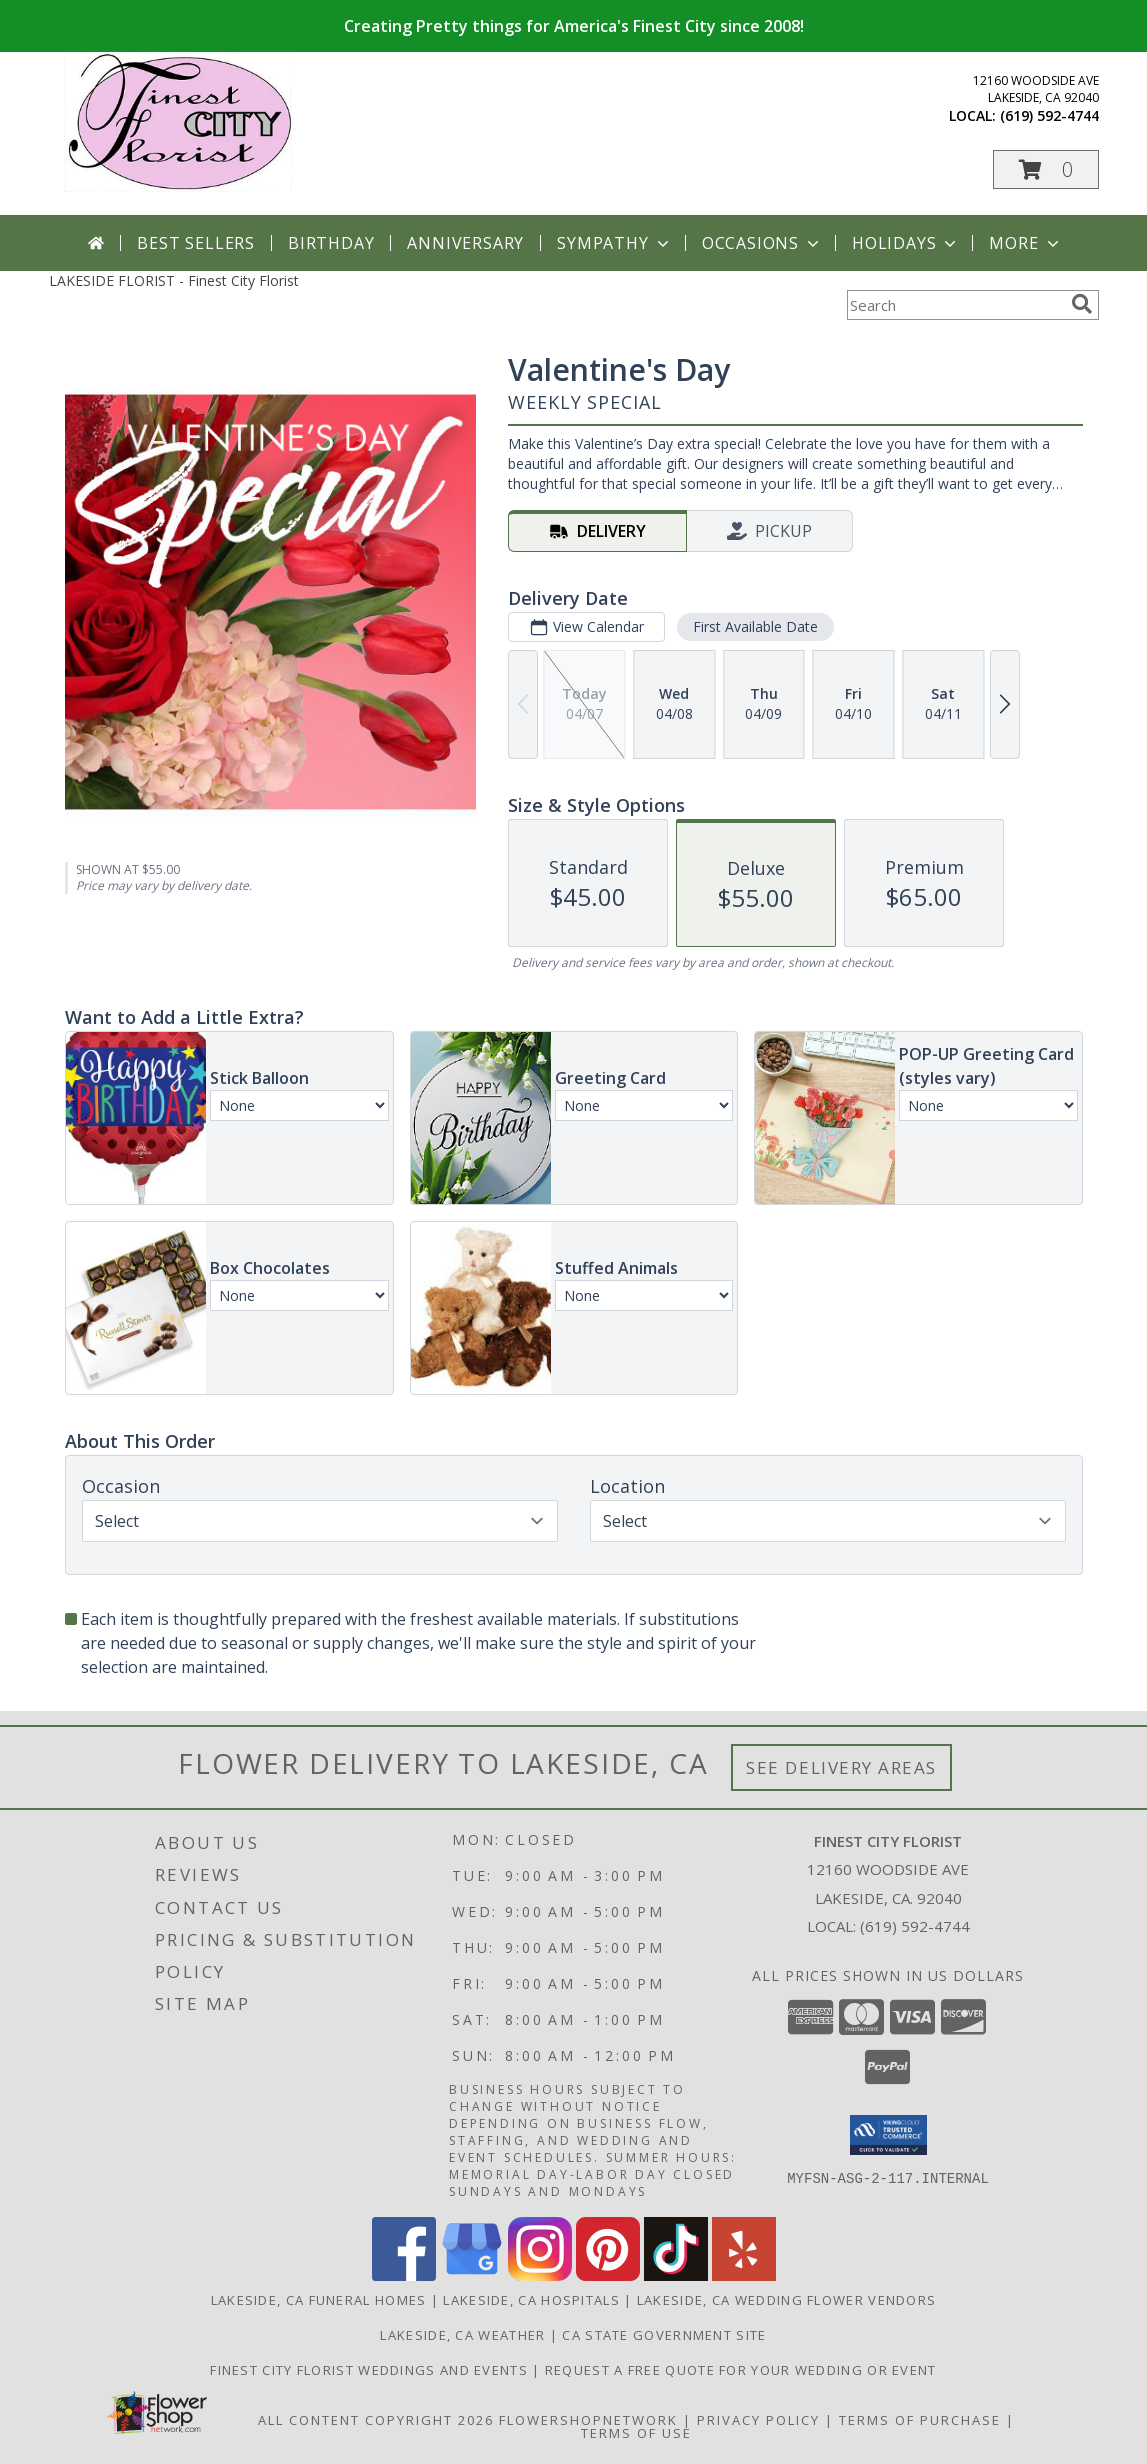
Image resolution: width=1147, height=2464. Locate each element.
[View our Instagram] (540, 2275)
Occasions (762, 243)
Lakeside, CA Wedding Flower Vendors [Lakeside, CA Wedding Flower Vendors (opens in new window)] (787, 2300)
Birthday (331, 243)
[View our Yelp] (744, 2275)
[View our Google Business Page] (472, 2275)
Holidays (906, 243)
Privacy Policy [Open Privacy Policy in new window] (758, 2420)
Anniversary (465, 243)
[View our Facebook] (404, 2275)
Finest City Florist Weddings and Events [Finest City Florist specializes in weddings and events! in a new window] (371, 2370)
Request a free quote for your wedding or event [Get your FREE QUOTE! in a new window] (741, 2370)
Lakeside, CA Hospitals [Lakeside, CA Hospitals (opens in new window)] (531, 2300)
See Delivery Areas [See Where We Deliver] (841, 1767)
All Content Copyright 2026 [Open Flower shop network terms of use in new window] (376, 2420)
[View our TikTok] (676, 2275)
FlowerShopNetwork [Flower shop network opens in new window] (588, 2420)
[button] (1046, 169)
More (1025, 243)
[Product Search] (955, 305)
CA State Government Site (664, 2335)
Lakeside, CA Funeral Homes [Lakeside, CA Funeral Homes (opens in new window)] (319, 2300)
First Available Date (754, 626)
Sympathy (614, 243)
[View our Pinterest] (608, 2275)
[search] (1082, 304)
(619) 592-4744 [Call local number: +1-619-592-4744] (1049, 115)
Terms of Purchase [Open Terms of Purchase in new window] (920, 2420)
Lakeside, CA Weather (462, 2335)
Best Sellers (196, 243)
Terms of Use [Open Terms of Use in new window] (636, 2433)
